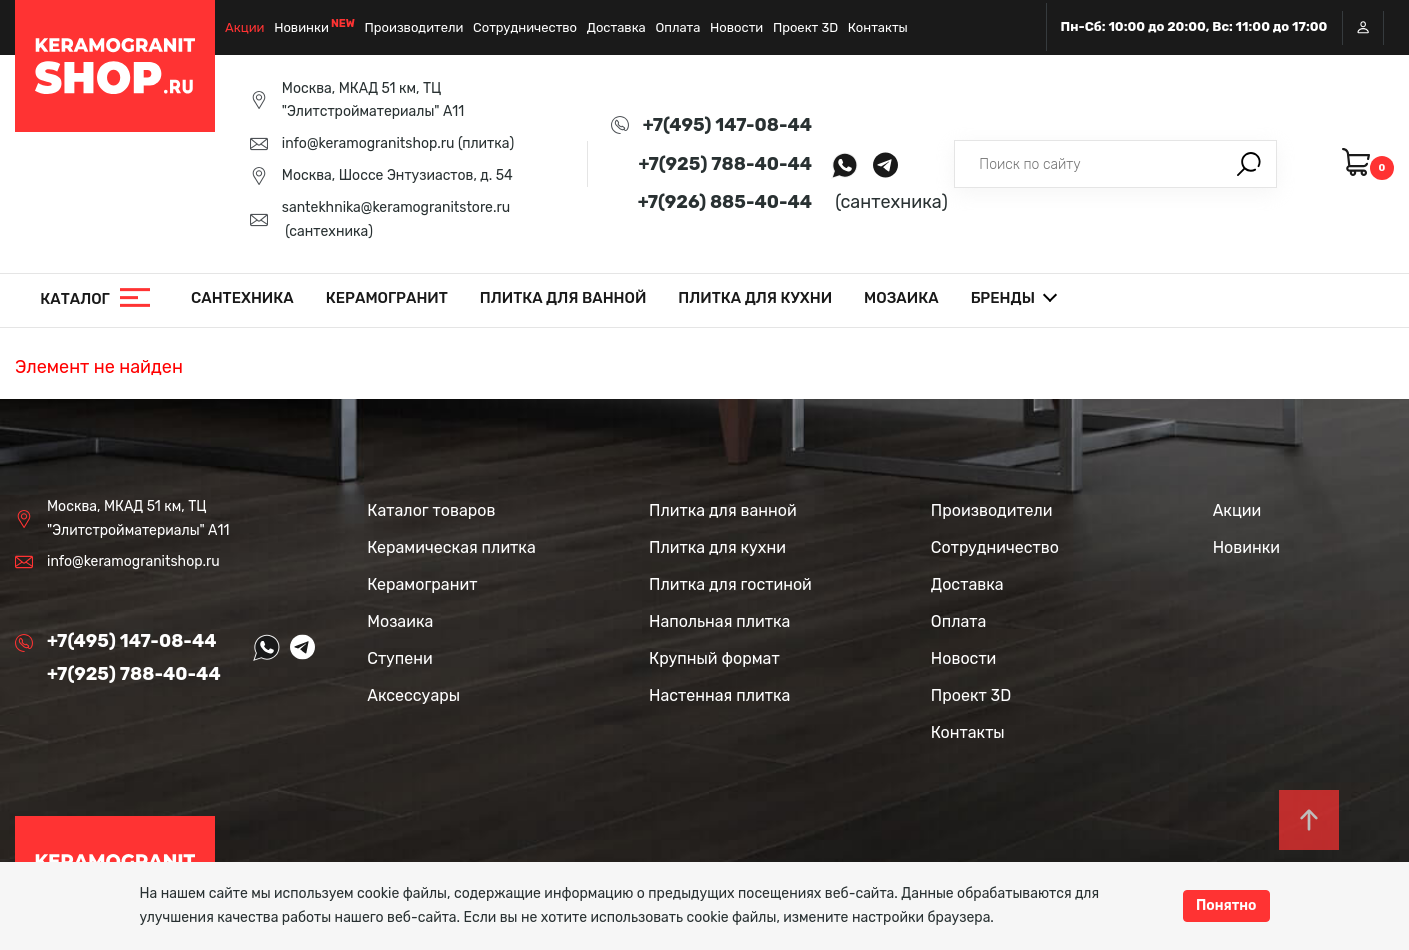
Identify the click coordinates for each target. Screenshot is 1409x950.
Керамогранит (387, 298)
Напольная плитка (719, 621)
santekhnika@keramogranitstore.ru (396, 207)
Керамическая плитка (451, 547)
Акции (245, 27)
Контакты (878, 27)
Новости (736, 27)
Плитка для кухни (755, 298)
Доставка (616, 27)
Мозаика (901, 298)
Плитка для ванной (563, 298)
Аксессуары (413, 695)
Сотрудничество (525, 27)
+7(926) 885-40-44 (725, 202)
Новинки (301, 27)
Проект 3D (805, 27)
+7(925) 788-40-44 (725, 164)
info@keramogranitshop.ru (368, 143)
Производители (414, 27)
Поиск (1249, 164)
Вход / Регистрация (1363, 27)
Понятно (1226, 905)
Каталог (75, 299)
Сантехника (242, 298)
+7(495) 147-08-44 (727, 125)
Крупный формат (714, 658)
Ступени (400, 658)
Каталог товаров (431, 510)
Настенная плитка (719, 695)
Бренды (1003, 298)
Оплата (677, 27)
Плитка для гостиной (730, 584)
